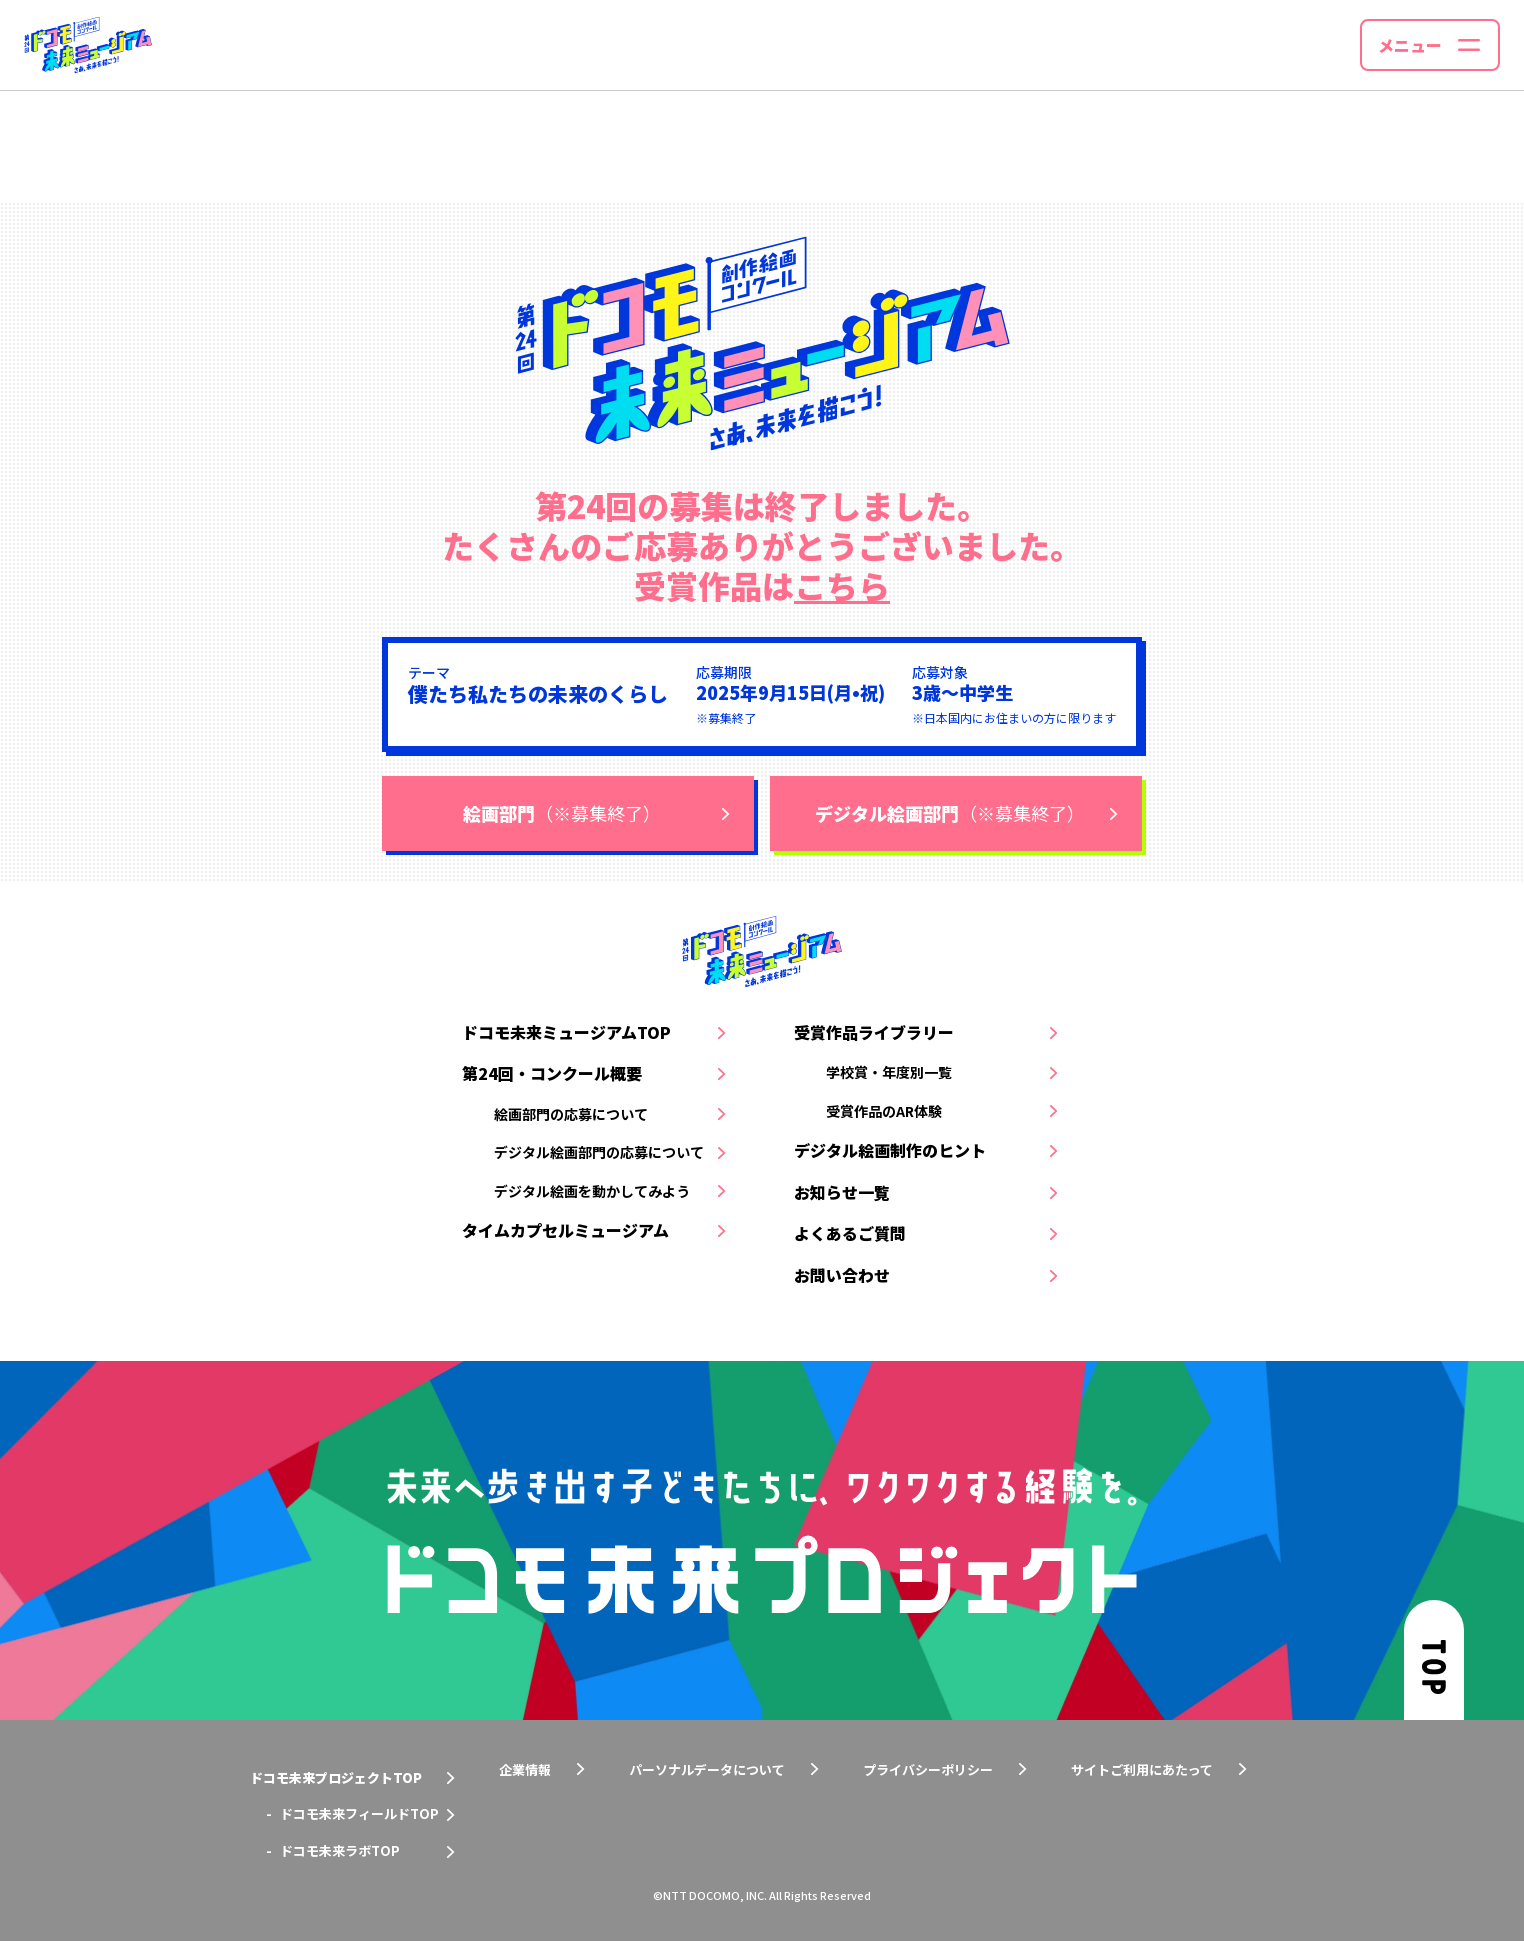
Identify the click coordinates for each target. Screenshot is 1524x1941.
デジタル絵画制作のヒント (890, 1150)
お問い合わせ (842, 1275)
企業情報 (525, 1769)
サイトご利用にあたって (1142, 1769)
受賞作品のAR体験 (884, 1111)
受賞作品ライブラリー (874, 1032)
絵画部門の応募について (571, 1114)
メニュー (1410, 45)
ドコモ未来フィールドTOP (359, 1813)
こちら (842, 585)
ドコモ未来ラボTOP (340, 1850)
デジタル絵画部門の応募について (599, 1152)
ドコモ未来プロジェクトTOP (336, 1777)
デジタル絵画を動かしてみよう (592, 1191)
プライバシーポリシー (928, 1769)
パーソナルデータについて (707, 1769)
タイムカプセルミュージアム (565, 1230)
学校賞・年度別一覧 (889, 1072)
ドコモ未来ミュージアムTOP (566, 1032)
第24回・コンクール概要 (552, 1073)
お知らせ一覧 (842, 1192)
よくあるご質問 (850, 1233)
